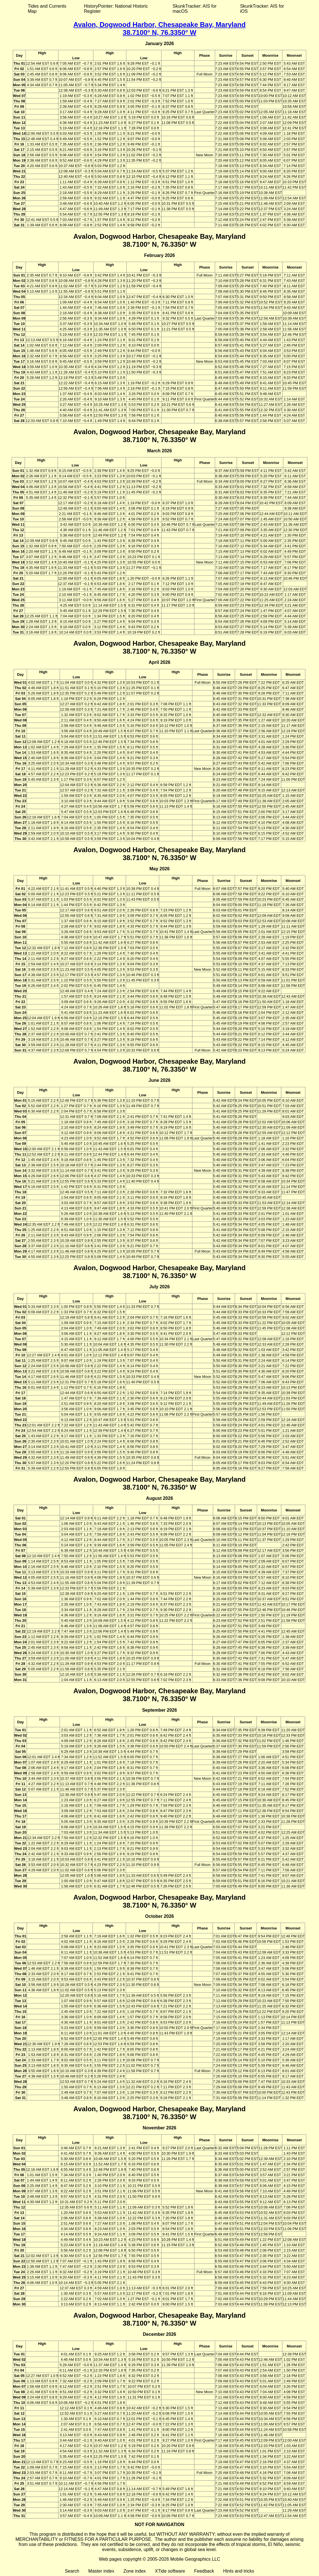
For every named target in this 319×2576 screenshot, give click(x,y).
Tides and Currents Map (47, 9)
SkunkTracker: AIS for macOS (195, 9)
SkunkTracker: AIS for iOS (262, 9)
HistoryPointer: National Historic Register (116, 9)
